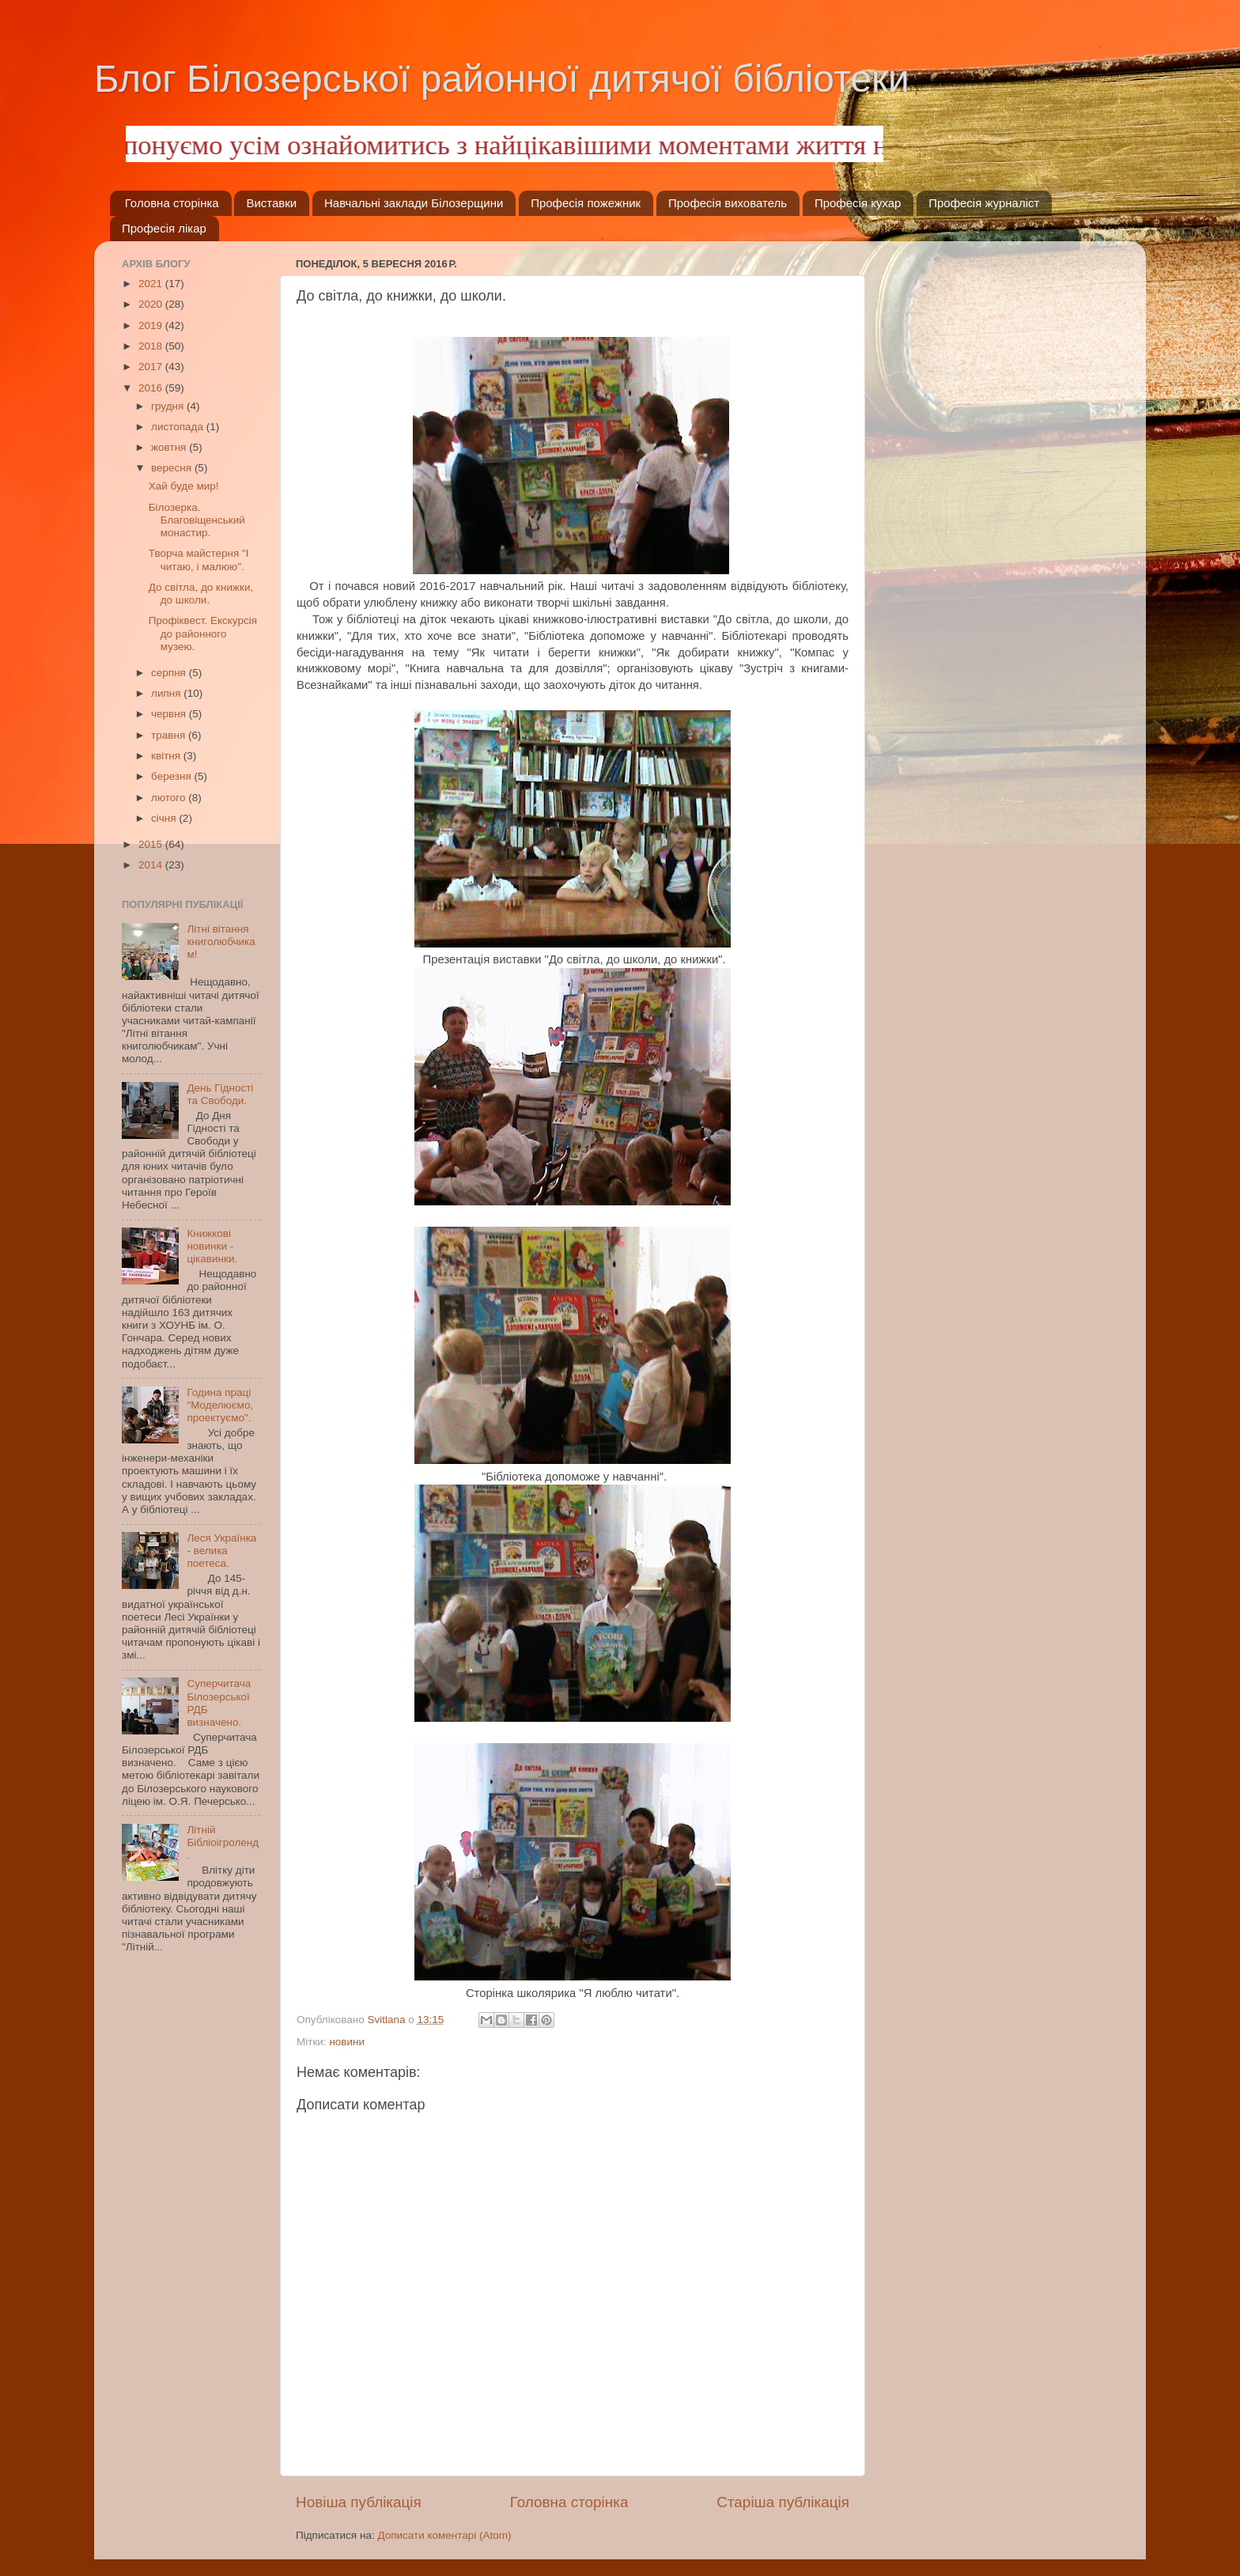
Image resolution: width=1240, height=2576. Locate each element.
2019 (151, 325)
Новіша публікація (359, 2502)
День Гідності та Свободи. (220, 1094)
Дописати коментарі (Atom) (444, 2535)
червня (170, 714)
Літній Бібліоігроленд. (223, 1842)
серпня (170, 673)
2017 (151, 367)
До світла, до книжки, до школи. (201, 593)
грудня (169, 406)
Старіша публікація (782, 2502)
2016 (151, 388)
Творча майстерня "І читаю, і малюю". (199, 559)
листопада (178, 427)
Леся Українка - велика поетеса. (221, 1550)
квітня (167, 756)
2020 (151, 304)
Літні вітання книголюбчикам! (221, 941)
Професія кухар (858, 203)
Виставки (271, 203)
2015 (151, 844)
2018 (151, 346)
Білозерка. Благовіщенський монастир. (197, 520)
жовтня (170, 447)
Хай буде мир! (184, 486)
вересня (173, 468)
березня (173, 776)
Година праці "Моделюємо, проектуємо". (220, 1405)
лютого (169, 798)
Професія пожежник (586, 203)
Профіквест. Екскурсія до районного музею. (203, 633)
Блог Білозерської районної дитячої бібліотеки (501, 79)
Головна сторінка (172, 203)
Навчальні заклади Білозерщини (413, 203)
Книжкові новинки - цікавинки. (212, 1246)
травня (169, 735)
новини (347, 2042)
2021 (151, 283)
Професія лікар (164, 228)
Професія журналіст (983, 203)
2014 (151, 865)
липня (167, 693)
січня (165, 818)
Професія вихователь (727, 203)
